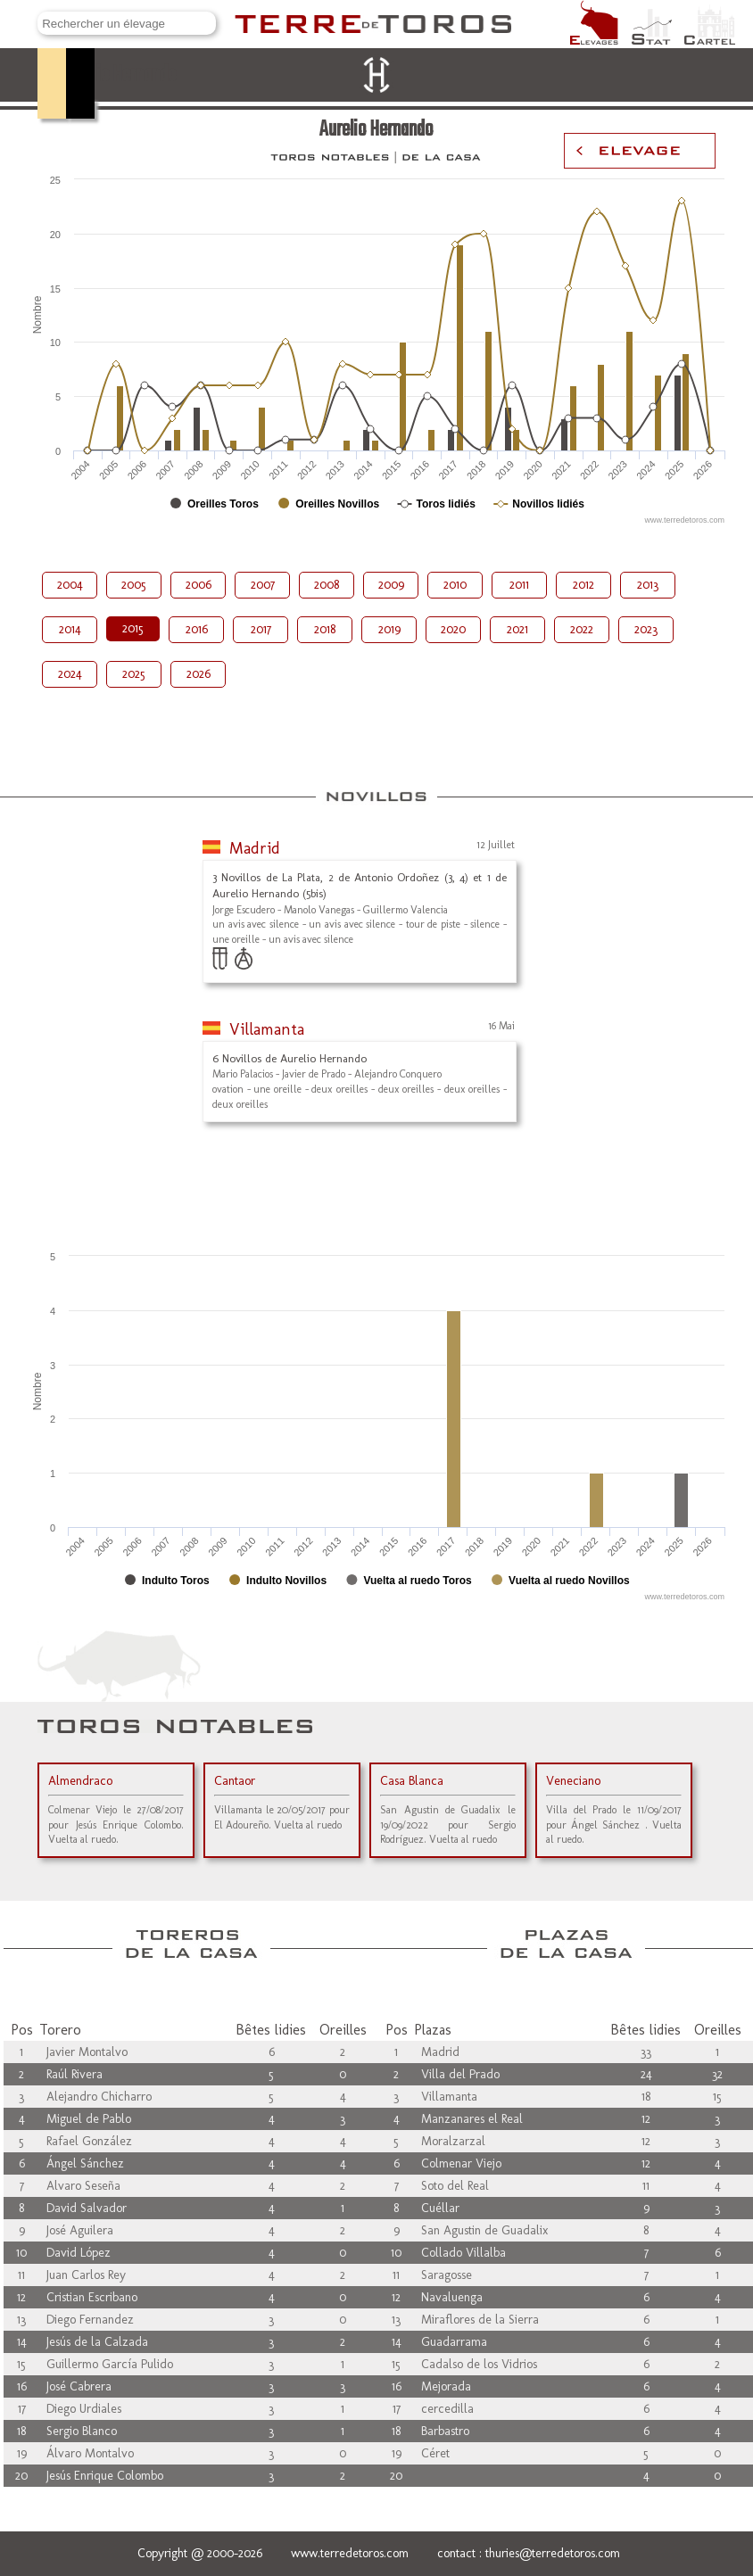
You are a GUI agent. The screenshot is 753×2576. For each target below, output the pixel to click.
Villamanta (266, 1029)
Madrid (254, 848)
